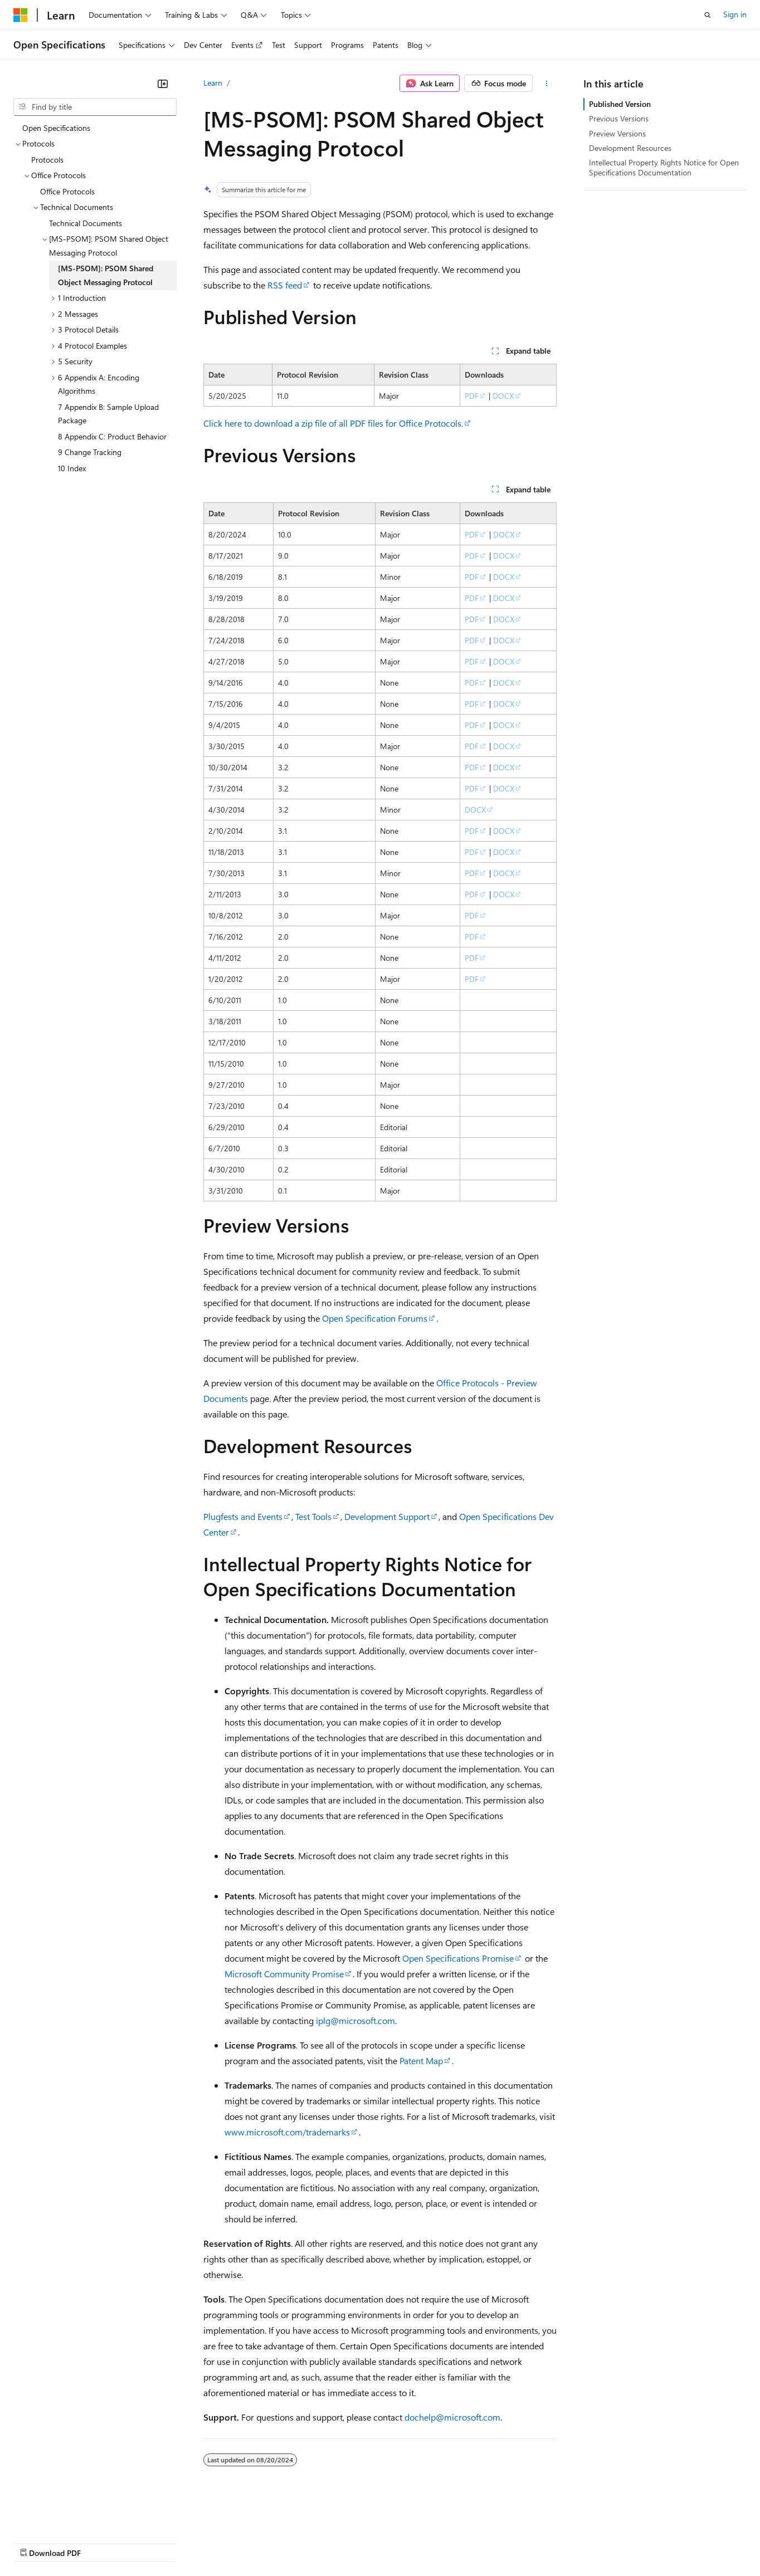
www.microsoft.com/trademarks (287, 2132)
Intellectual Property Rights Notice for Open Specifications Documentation (664, 167)
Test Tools (313, 1516)
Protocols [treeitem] (47, 159)
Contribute (199, 2542)
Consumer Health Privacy (320, 2542)
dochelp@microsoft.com (452, 2417)
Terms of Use (407, 2542)
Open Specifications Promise (458, 1958)
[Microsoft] (20, 15)
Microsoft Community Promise (284, 1973)
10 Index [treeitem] (72, 468)
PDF (472, 395)
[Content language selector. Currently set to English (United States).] (64, 2516)
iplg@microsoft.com (355, 2020)
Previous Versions (619, 118)
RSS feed (284, 285)
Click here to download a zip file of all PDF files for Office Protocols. (333, 423)
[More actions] (547, 83)
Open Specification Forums (374, 1318)
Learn (212, 82)
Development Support (387, 1516)
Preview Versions (617, 133)
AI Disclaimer (35, 2542)
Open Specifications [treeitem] (56, 128)
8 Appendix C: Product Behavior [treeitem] (112, 436)
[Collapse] (163, 84)
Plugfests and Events (242, 1516)
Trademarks (461, 2542)
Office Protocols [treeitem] (67, 191)
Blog (151, 2542)
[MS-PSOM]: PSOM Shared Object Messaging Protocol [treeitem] (105, 275)
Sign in (735, 14)
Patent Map (421, 2060)
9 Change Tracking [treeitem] (89, 452)
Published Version (620, 104)
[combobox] (95, 107)
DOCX (503, 395)
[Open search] (707, 15)
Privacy (243, 2542)
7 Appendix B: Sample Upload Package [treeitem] (108, 414)
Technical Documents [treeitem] (85, 223)
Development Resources (630, 148)
